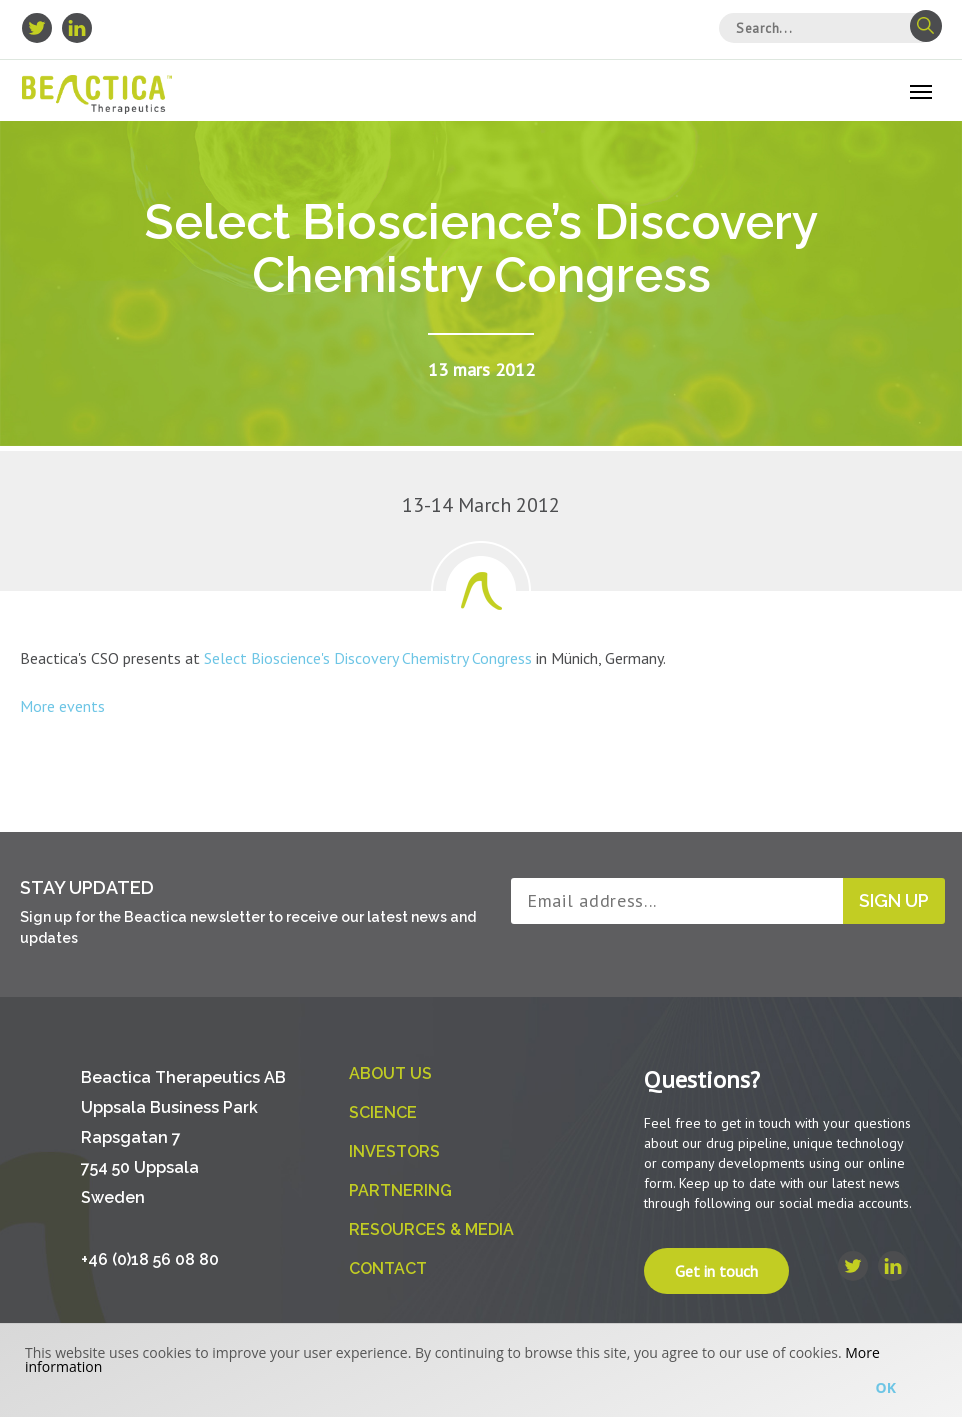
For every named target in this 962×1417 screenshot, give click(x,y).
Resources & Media (431, 1229)
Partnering (400, 1190)
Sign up (894, 900)
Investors (394, 1151)
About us (390, 1073)
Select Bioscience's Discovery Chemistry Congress (368, 658)
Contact (388, 1268)
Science (383, 1112)
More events (62, 706)
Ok (886, 1387)
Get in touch (716, 1271)
